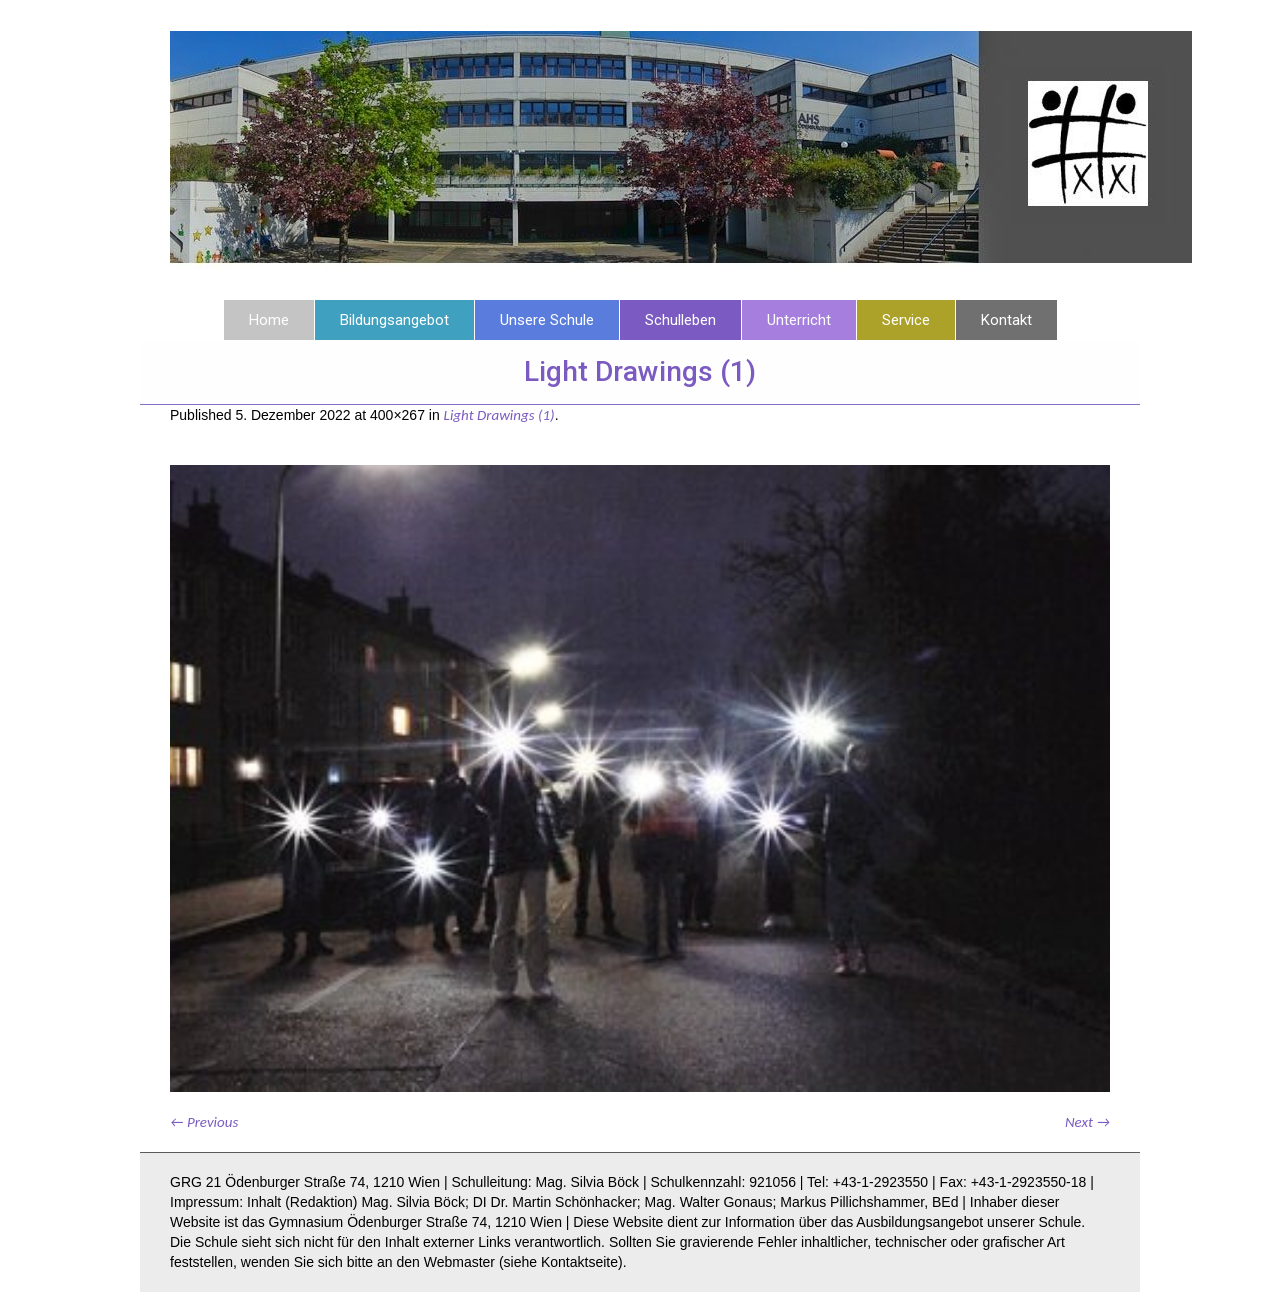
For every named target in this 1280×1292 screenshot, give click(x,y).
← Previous (204, 1122)
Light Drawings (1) (499, 415)
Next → (1087, 1122)
